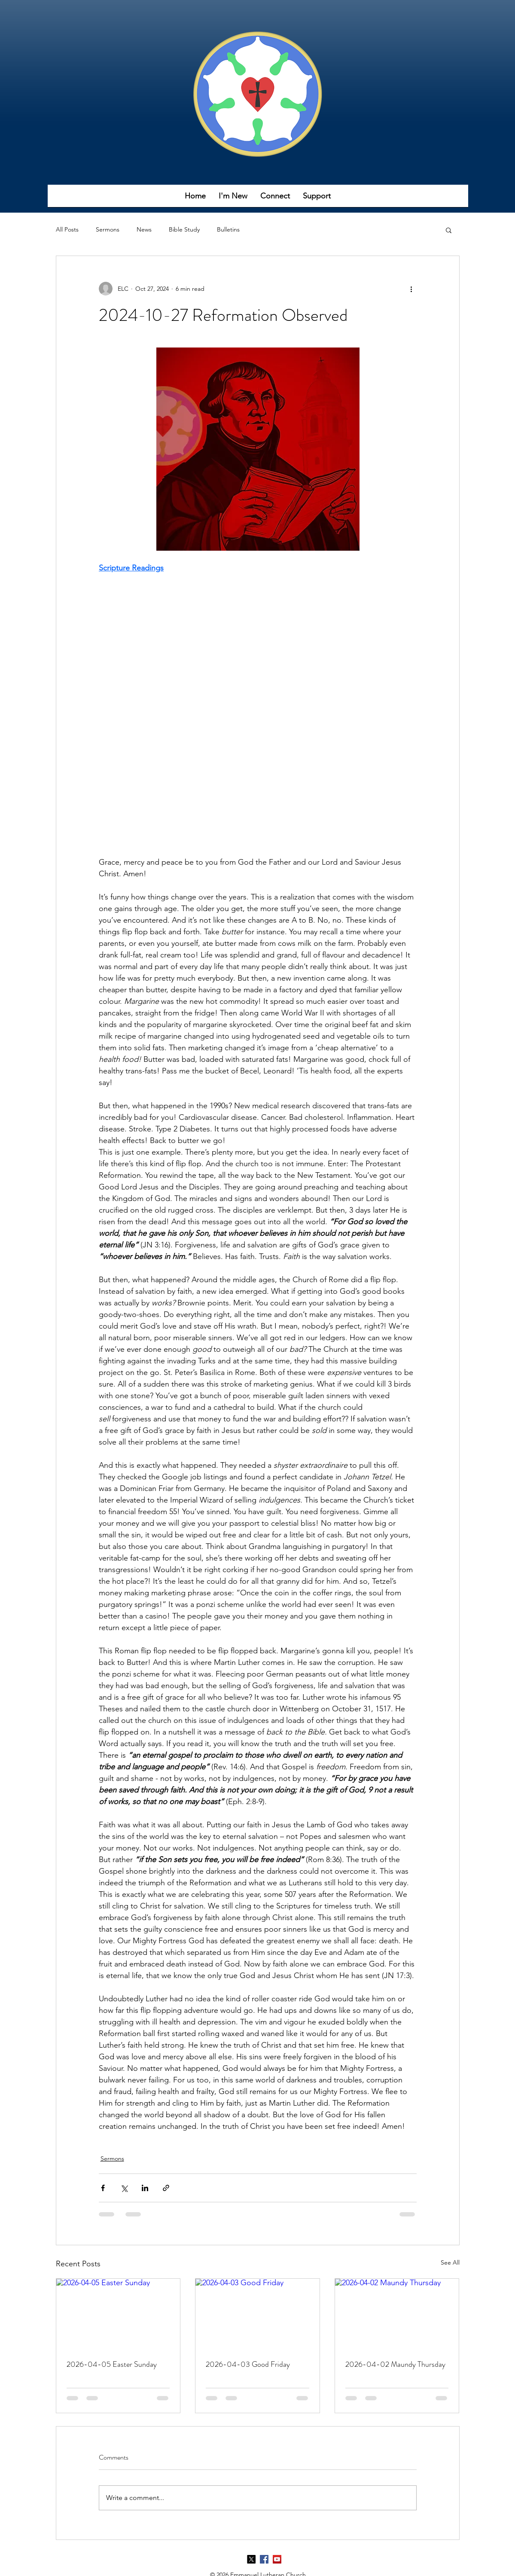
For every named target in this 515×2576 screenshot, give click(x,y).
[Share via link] (166, 2188)
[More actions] (411, 289)
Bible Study (184, 229)
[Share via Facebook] (103, 2188)
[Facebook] (264, 2559)
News (144, 229)
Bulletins (228, 229)
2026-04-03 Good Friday (248, 2364)
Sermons (107, 229)
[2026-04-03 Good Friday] (257, 2313)
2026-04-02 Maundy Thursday (395, 2364)
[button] (233, 199)
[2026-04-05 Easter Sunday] (118, 2313)
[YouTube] (277, 2559)
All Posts (67, 229)
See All (450, 2262)
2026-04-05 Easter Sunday (112, 2364)
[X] (251, 2559)
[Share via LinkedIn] (145, 2188)
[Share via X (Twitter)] (124, 2188)
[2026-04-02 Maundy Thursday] (397, 2313)
